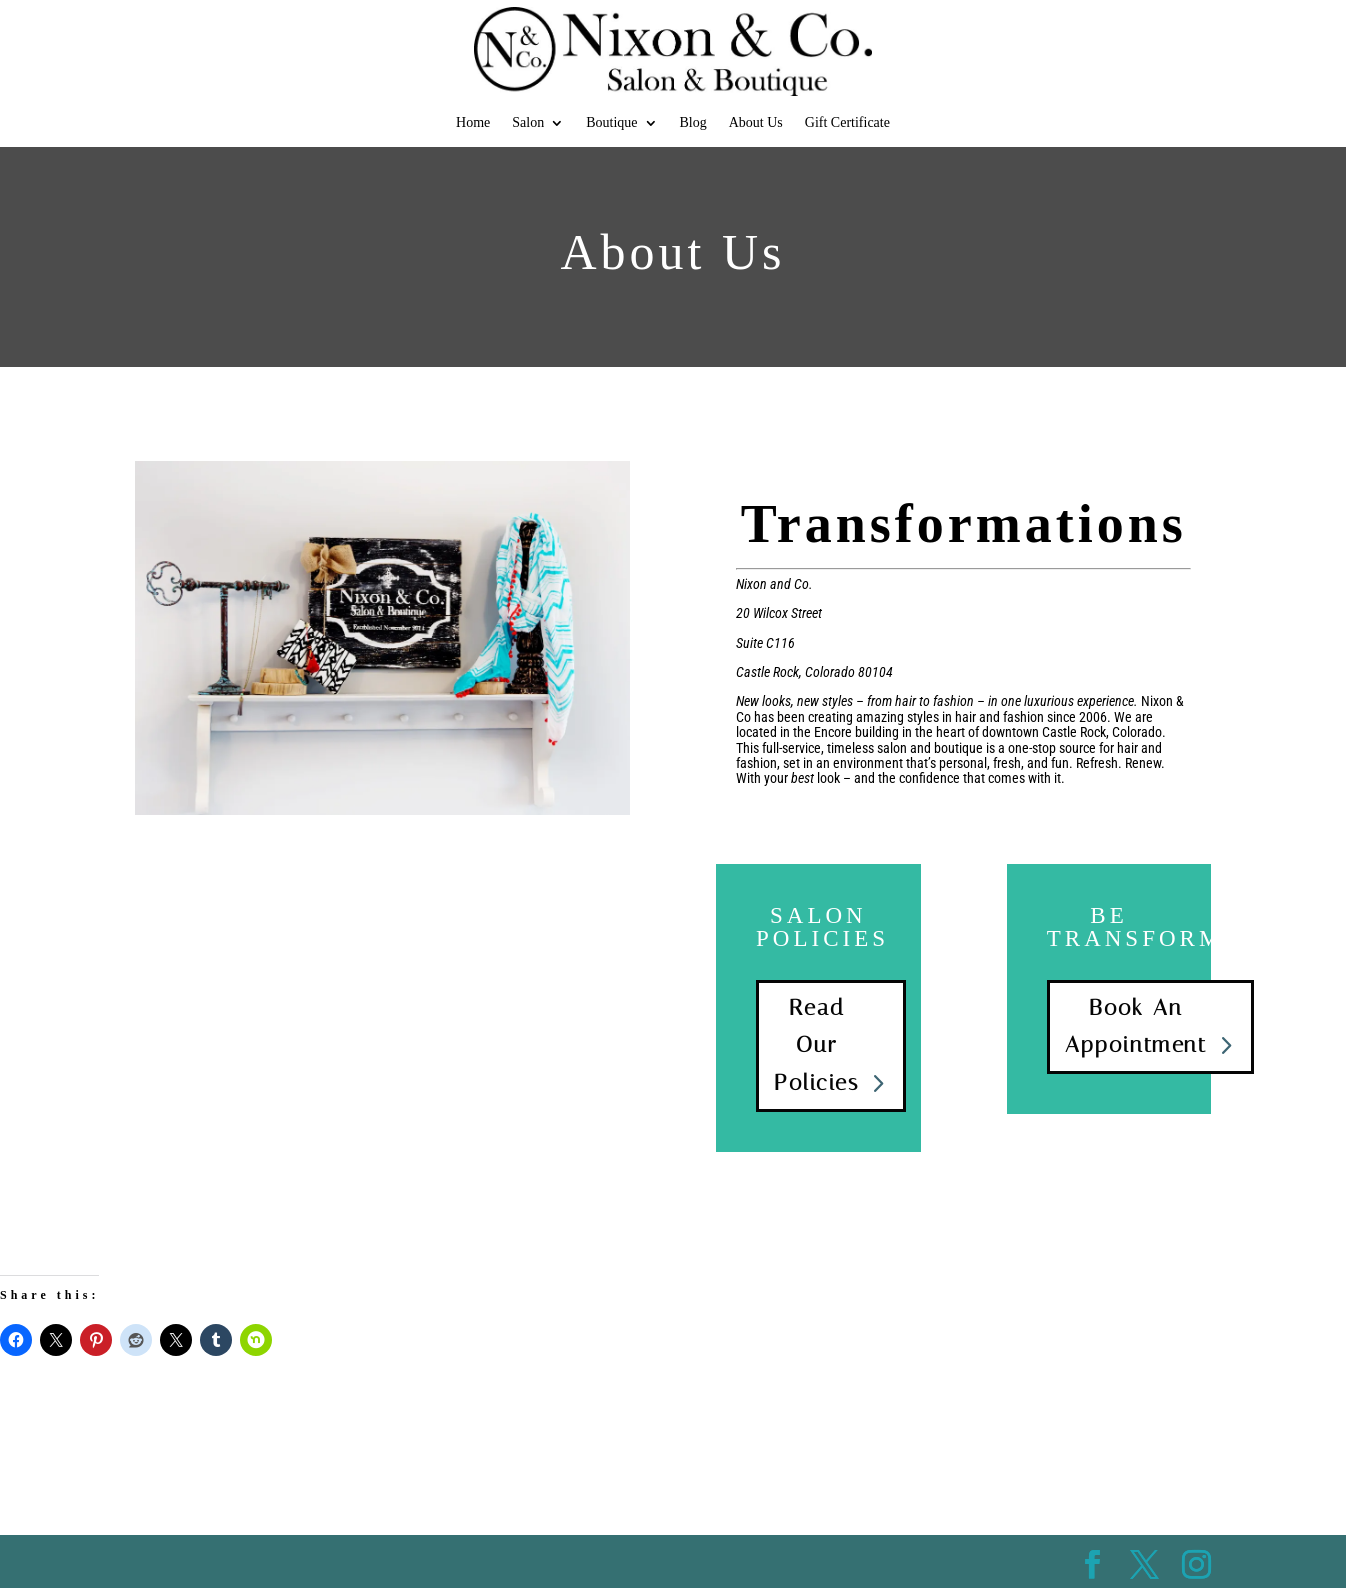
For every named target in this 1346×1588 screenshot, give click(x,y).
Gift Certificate (847, 123)
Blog (693, 123)
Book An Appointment (1136, 1026)
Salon (528, 123)
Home (473, 123)
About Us (756, 123)
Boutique (611, 123)
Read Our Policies (816, 1045)
